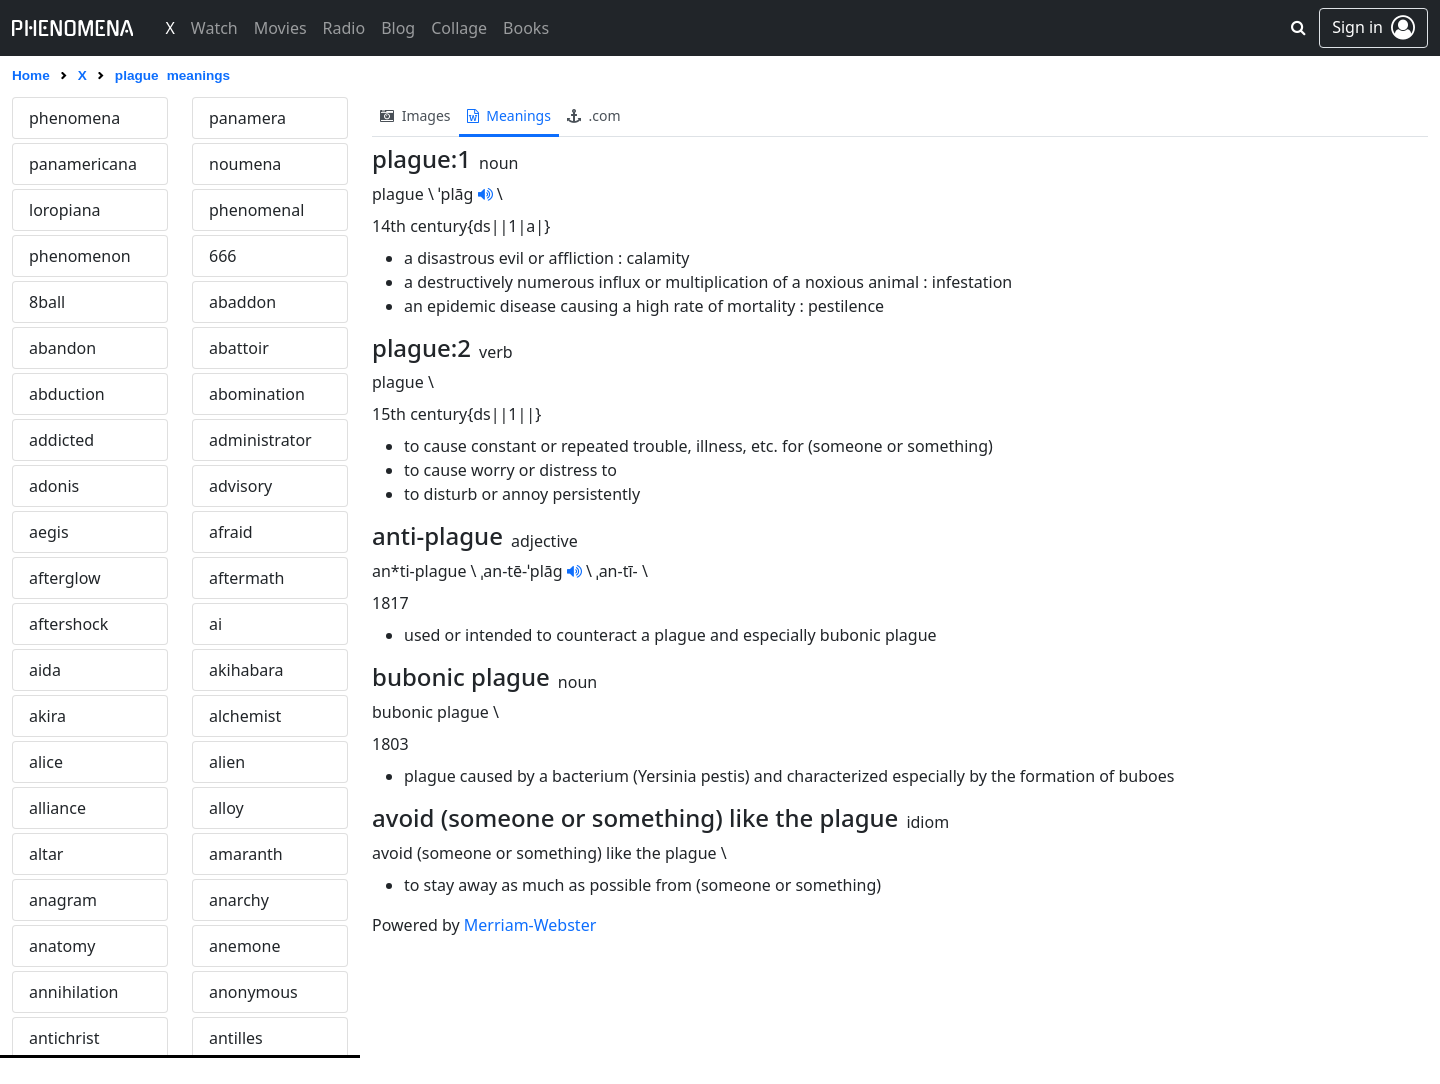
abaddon (242, 302)
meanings (509, 115)
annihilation (73, 992)
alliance (57, 808)
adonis (54, 486)
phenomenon (80, 256)
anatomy (62, 946)
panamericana (83, 164)
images (415, 115)
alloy (226, 808)
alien (227, 762)
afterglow (65, 578)
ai (215, 624)
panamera (247, 118)
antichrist (64, 1038)
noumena (245, 164)
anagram (63, 900)
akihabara (246, 670)
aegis (49, 532)
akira (47, 716)
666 (222, 256)
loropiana (65, 210)
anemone (244, 946)
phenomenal (256, 210)
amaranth (246, 854)
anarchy (239, 900)
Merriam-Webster (530, 925)
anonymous (253, 992)
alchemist (245, 716)
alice (46, 762)
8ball (47, 302)
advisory (240, 486)
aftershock (68, 624)
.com (594, 115)
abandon (62, 348)
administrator (260, 440)
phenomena (74, 118)
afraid (231, 532)
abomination (257, 394)
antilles (236, 1038)
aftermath (247, 578)
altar (46, 854)
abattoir (239, 348)
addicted (61, 440)
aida (45, 670)
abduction (67, 394)
